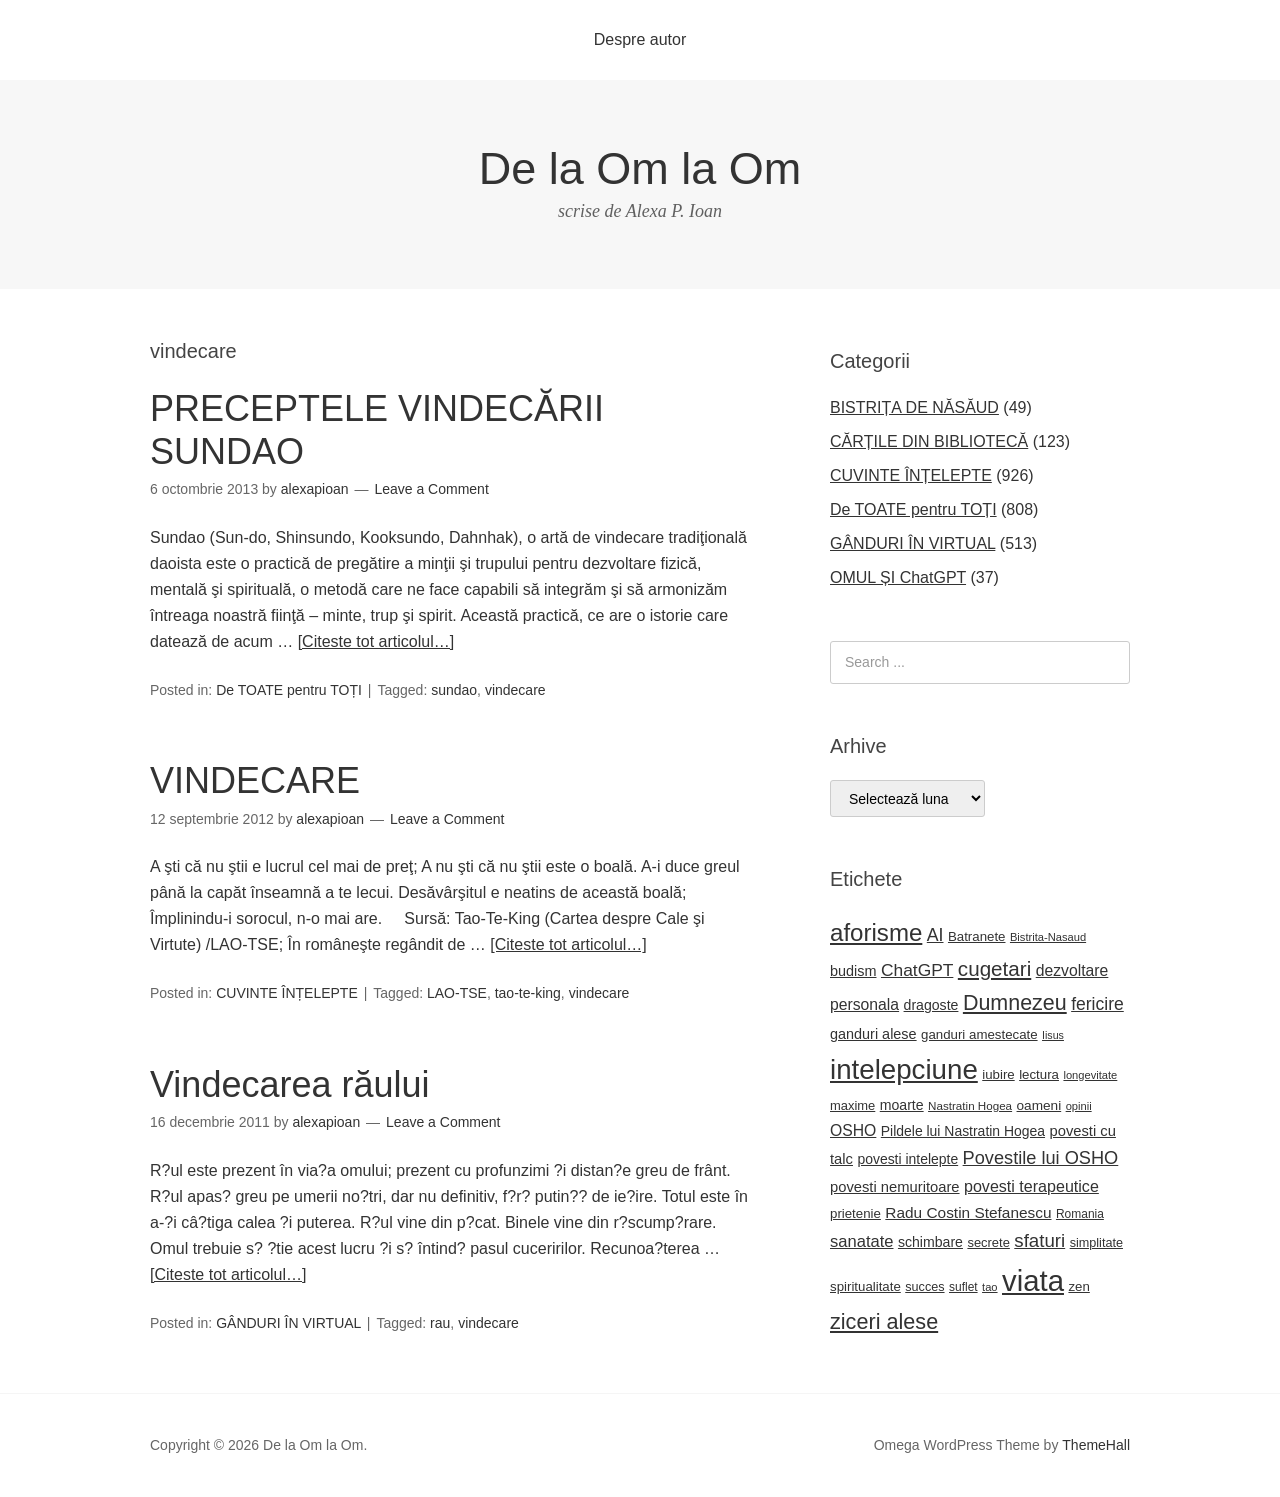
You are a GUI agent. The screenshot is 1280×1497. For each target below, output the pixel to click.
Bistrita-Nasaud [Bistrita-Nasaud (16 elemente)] (1048, 937)
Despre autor (640, 39)
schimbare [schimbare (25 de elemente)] (930, 1242)
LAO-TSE (457, 993)
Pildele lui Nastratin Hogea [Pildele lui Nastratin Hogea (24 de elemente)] (963, 1131)
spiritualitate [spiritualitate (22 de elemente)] (865, 1286)
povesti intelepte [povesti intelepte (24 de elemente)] (907, 1159)
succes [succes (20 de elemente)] (924, 1287)
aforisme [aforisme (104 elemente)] (876, 932)
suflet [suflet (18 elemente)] (963, 1287)
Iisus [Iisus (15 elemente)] (1053, 1035)
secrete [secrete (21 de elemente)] (988, 1242)
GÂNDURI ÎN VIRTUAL (288, 1323)
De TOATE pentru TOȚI (289, 690)
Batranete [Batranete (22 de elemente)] (977, 936)
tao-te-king (528, 993)
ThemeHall (1096, 1445)
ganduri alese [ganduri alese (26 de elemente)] (873, 1034)
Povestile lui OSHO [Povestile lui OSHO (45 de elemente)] (1041, 1158)
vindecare (515, 690)
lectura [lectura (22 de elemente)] (1039, 1074)
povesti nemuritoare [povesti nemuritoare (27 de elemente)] (895, 1187)
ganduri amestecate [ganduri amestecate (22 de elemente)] (979, 1034)
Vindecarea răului (290, 1084)
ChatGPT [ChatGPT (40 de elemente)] (917, 970)
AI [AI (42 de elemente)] (935, 935)
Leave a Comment (431, 489)
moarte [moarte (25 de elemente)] (902, 1105)
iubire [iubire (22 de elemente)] (998, 1074)
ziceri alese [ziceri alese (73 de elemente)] (884, 1321)
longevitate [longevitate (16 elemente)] (1090, 1075)
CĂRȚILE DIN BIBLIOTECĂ (929, 441)
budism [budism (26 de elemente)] (853, 971)
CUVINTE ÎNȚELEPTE (287, 993)
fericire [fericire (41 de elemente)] (1097, 1004)
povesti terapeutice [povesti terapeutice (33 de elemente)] (1031, 1186)
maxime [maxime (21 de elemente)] (852, 1105)
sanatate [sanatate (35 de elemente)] (861, 1241)
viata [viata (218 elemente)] (1033, 1280)
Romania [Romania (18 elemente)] (1080, 1214)
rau (440, 1323)
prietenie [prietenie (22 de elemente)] (855, 1213)
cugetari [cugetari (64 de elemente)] (994, 968)
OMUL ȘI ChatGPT (898, 577)
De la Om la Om (640, 168)
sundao (454, 690)
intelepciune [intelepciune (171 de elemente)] (904, 1069)
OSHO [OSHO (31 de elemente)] (853, 1130)
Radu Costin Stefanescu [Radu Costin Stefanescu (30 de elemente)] (968, 1212)
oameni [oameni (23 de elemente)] (1039, 1105)
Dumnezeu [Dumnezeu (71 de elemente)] (1015, 1003)
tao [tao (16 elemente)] (990, 1287)
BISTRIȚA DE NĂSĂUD (914, 407)
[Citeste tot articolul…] (376, 641)
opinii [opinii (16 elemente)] (1079, 1106)
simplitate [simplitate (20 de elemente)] (1096, 1243)
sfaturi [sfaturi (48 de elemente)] (1039, 1240)
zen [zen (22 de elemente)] (1078, 1286)
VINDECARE (255, 780)
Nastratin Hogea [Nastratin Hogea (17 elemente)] (970, 1105)
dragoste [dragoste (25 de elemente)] (931, 1005)
